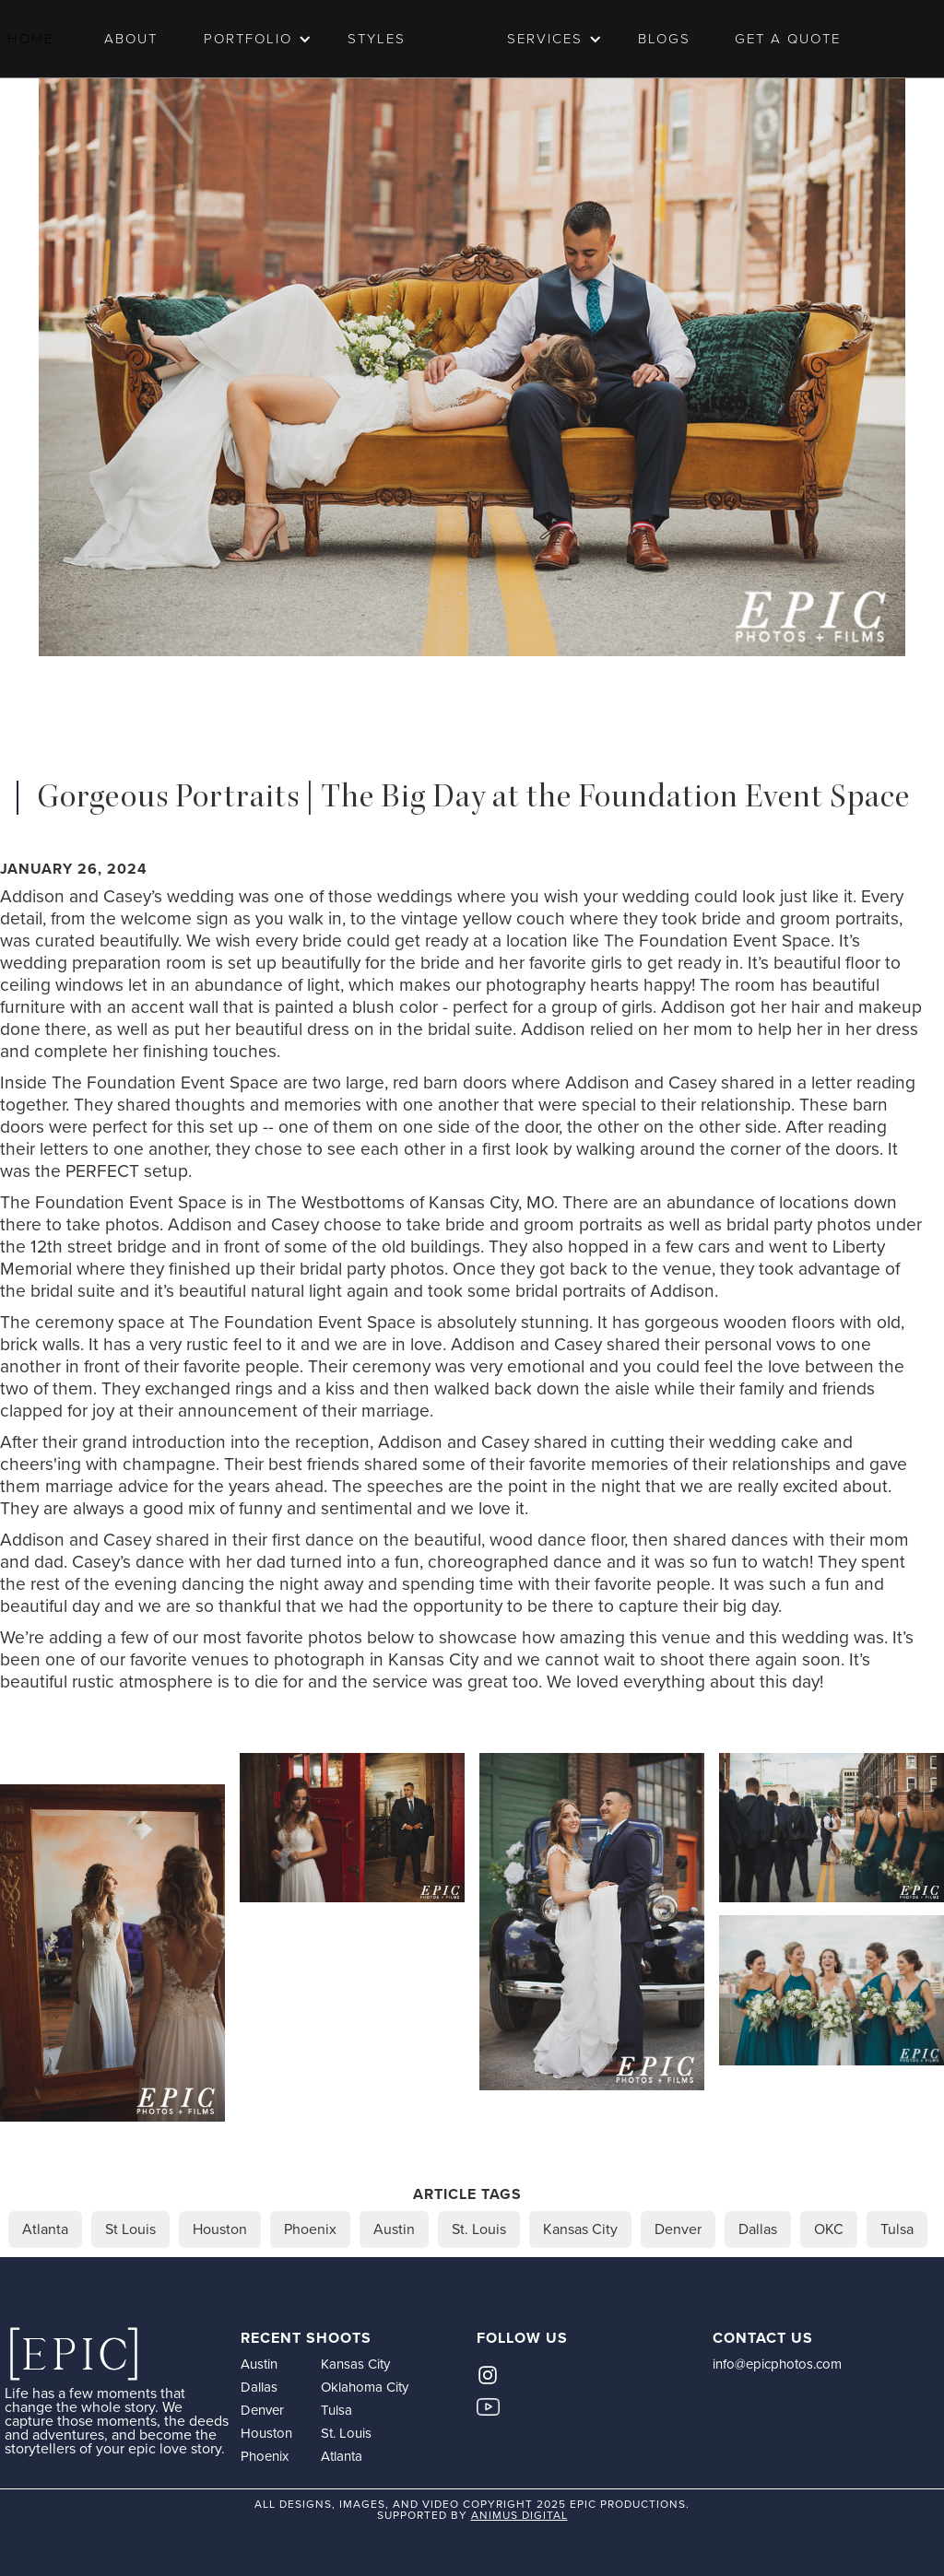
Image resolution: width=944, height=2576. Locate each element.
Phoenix (265, 2456)
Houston (266, 2433)
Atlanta (341, 2456)
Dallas (259, 2387)
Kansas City (355, 2364)
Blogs (664, 39)
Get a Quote (788, 39)
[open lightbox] (112, 1953)
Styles (377, 39)
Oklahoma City (364, 2387)
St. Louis (346, 2433)
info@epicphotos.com (777, 2364)
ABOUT (131, 39)
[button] (250, 38)
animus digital (519, 2515)
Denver (262, 2410)
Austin (259, 2364)
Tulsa (336, 2410)
